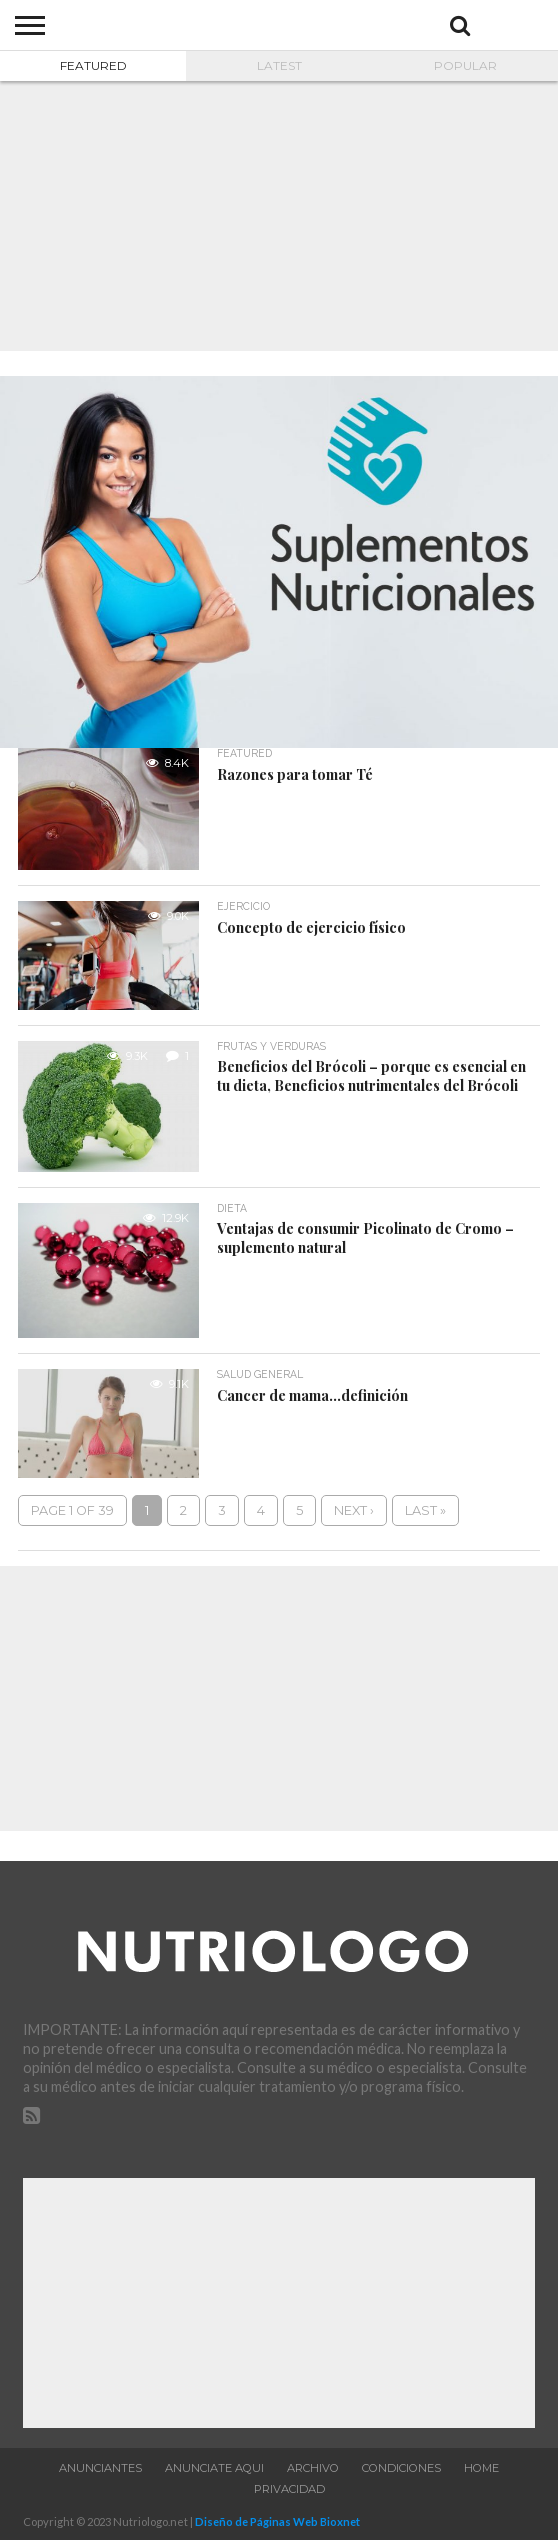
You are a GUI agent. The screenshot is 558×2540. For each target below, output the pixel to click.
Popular (465, 65)
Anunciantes (100, 2468)
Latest (279, 65)
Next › (354, 1510)
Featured (93, 65)
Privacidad (289, 2489)
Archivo (313, 2468)
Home (481, 2468)
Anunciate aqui (214, 2468)
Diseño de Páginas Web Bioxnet (277, 2521)
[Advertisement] (279, 216)
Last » (425, 1510)
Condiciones (401, 2468)
